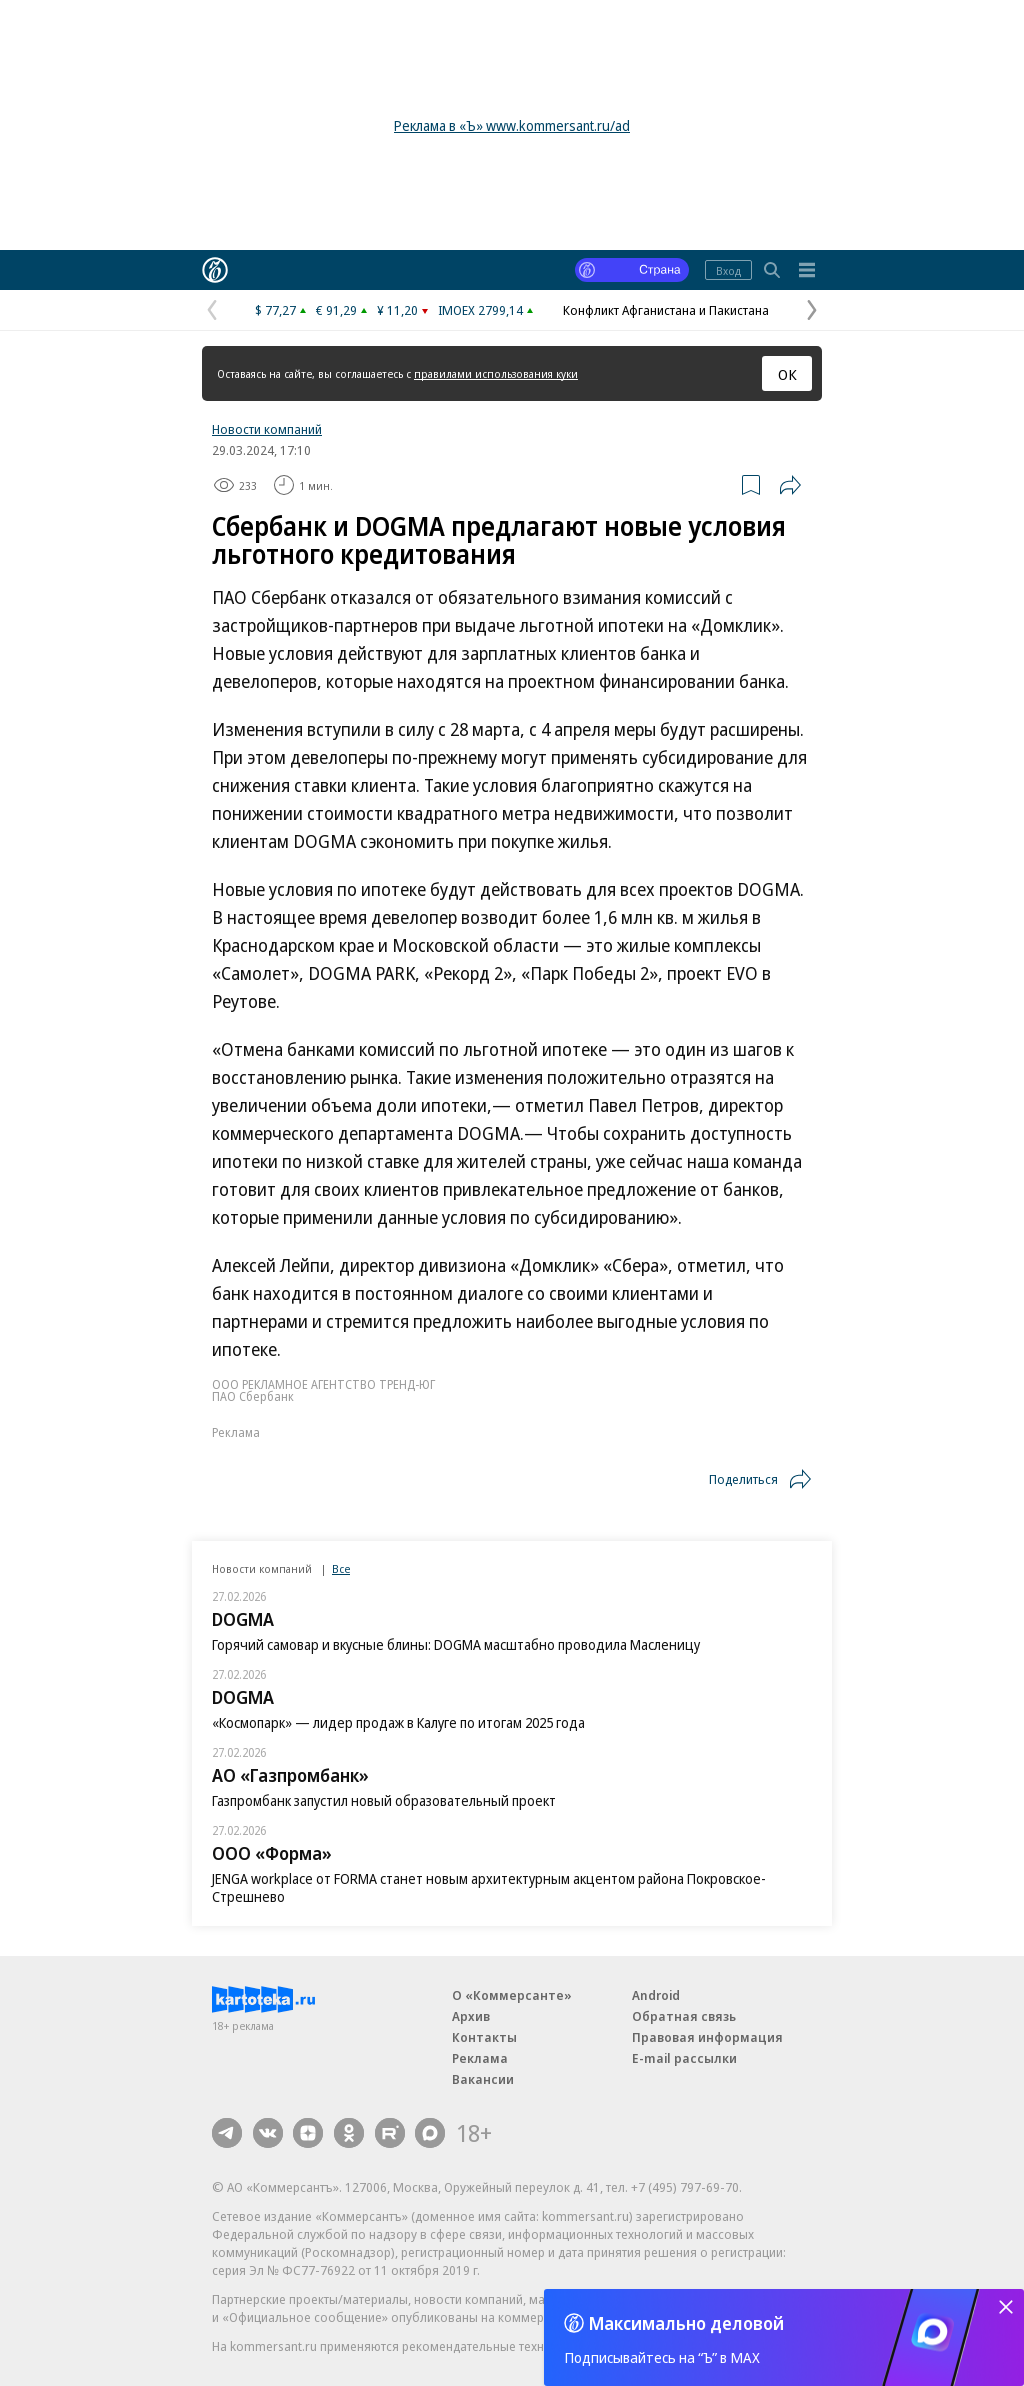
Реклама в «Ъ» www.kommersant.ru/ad (512, 125)
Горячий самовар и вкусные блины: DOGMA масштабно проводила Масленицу (456, 1644)
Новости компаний (267, 429)
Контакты (484, 2037)
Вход (728, 270)
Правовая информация (707, 2037)
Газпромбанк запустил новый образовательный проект (384, 1800)
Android (656, 1995)
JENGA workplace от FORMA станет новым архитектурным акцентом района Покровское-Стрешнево (489, 1887)
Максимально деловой (686, 2323)
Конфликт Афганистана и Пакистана (666, 310)
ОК (787, 374)
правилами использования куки (496, 373)
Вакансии (483, 2079)
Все (341, 1568)
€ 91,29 (336, 310)
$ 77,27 (275, 310)
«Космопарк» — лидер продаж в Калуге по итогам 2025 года (398, 1722)
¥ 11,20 (397, 310)
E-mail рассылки (684, 2058)
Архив (471, 2016)
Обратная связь (684, 2016)
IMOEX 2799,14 (480, 310)
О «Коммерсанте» (512, 1995)
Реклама (480, 2058)
